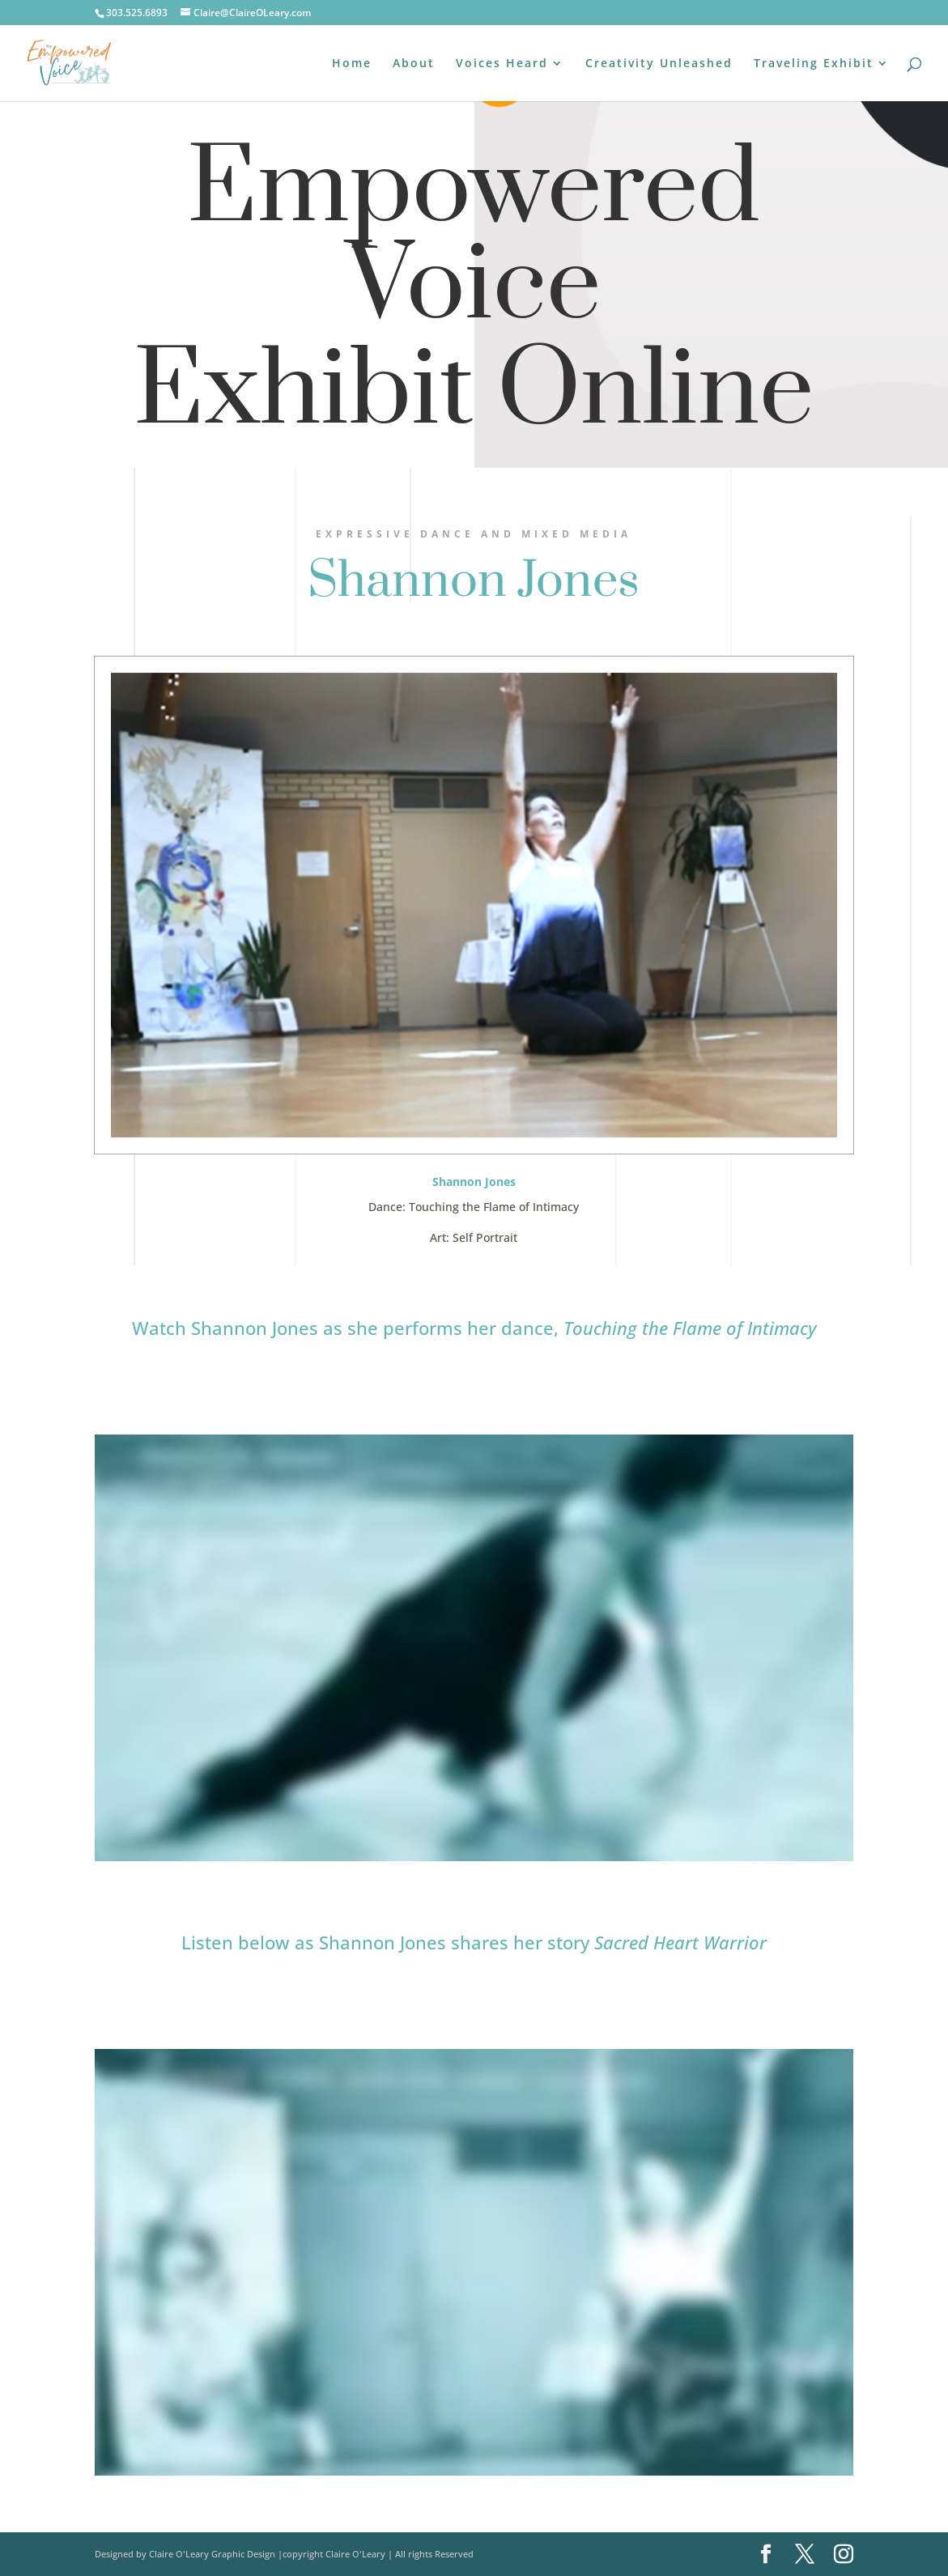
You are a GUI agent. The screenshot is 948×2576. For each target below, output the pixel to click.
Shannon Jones (474, 581)
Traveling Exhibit (814, 63)
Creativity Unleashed (659, 63)
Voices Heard (502, 63)
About (414, 63)
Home (352, 63)
